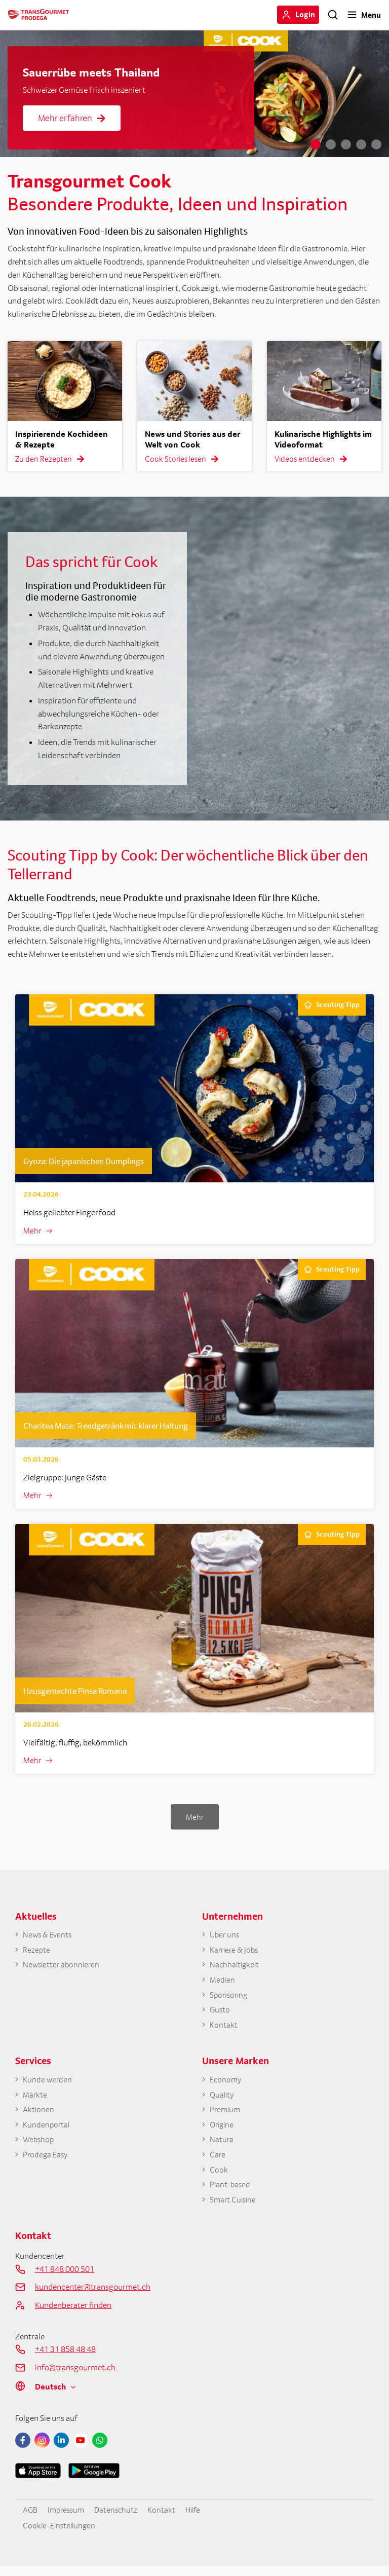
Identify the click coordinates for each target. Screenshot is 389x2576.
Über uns (225, 1936)
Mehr (32, 1231)
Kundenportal (47, 2131)
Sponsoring (230, 1999)
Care (217, 2162)
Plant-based (231, 2193)
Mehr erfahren (71, 118)
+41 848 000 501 (64, 2278)
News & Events (48, 1936)
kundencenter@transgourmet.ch (92, 2296)
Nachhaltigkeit (235, 1967)
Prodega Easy (46, 2162)
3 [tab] (346, 144)
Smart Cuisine (234, 2209)
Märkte (35, 2100)
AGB (30, 2519)
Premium (226, 2116)
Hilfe (198, 2519)
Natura (222, 2147)
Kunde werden (47, 2085)
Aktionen (39, 2116)
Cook (219, 2178)
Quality (223, 2100)
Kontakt (224, 2030)
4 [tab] (361, 144)
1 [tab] (315, 144)
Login (305, 14)
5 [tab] (376, 144)
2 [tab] (331, 144)
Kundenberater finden (73, 2314)
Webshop (39, 2147)
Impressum (67, 2519)
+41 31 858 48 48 (65, 2359)
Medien (223, 1983)
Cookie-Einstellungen (61, 2535)
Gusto (220, 2014)
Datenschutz (119, 2519)
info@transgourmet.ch (75, 2377)
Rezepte (36, 1952)
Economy (226, 2085)
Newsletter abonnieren (62, 1967)
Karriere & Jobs (235, 1952)
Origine (223, 2131)
